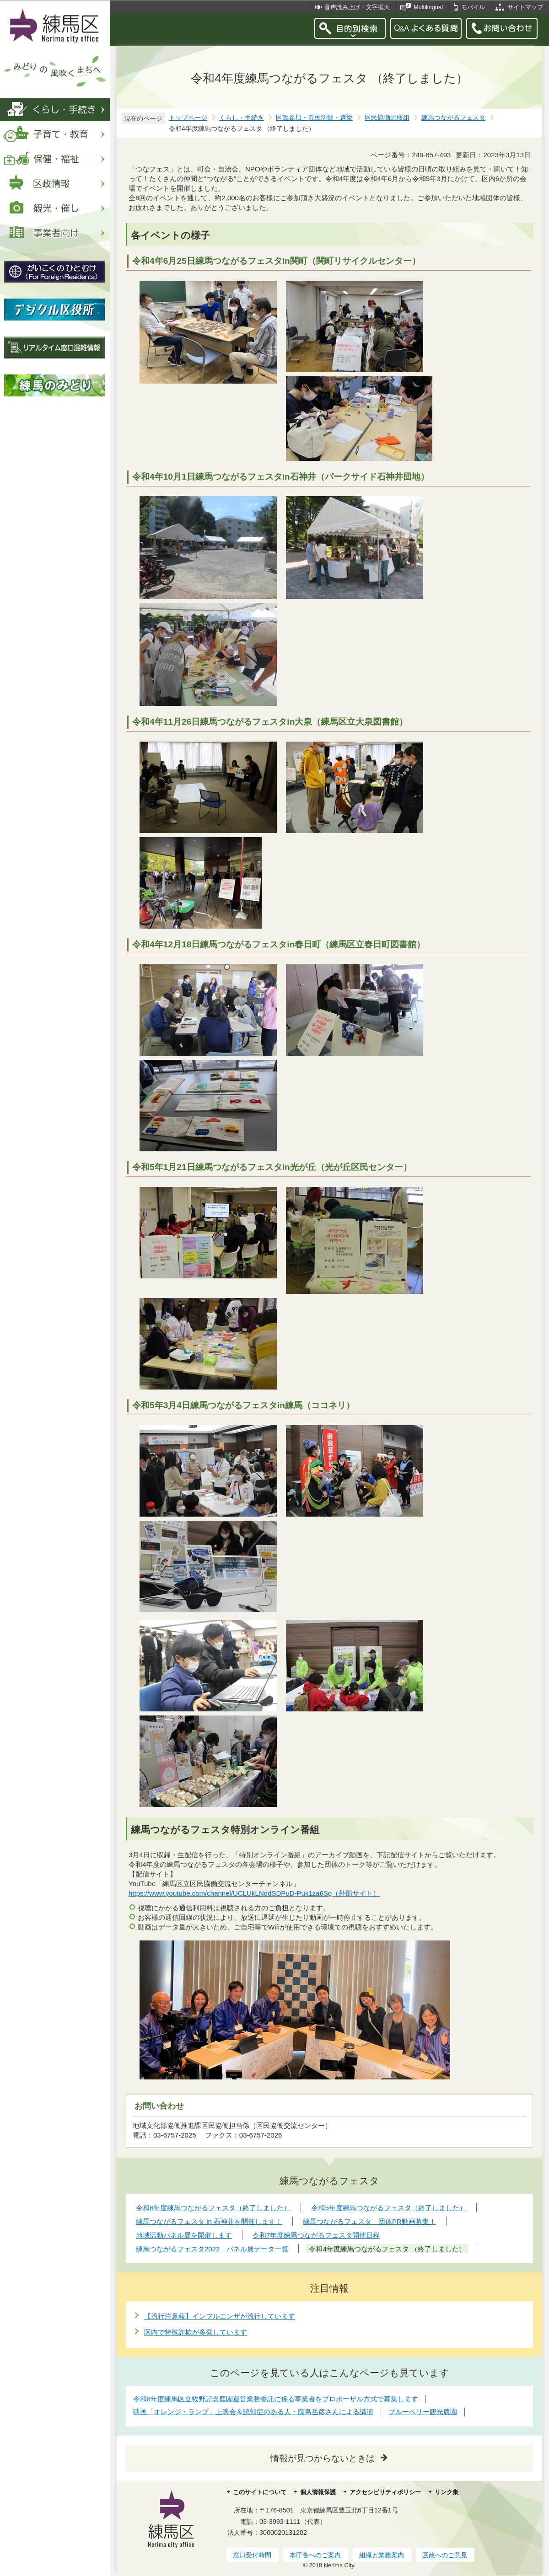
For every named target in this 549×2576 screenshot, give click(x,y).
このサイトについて (259, 2492)
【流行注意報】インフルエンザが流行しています (219, 2316)
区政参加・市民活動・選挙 (314, 117)
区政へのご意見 (444, 2555)
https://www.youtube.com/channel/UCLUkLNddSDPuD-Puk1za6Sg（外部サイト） (254, 1893)
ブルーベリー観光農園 (422, 2412)
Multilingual (428, 7)
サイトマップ (525, 7)
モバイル (473, 7)
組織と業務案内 (381, 2555)
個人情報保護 (318, 2492)
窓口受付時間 (252, 2555)
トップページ (188, 117)
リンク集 (446, 2492)
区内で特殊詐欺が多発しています (195, 2332)
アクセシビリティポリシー (385, 2492)
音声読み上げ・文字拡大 (357, 7)
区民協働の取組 (387, 117)
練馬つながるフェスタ (453, 117)
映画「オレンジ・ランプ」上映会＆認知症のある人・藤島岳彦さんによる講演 (253, 2412)
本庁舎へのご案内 (315, 2555)
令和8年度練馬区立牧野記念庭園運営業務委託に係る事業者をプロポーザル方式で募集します (275, 2399)
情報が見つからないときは (322, 2458)
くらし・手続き (241, 117)
